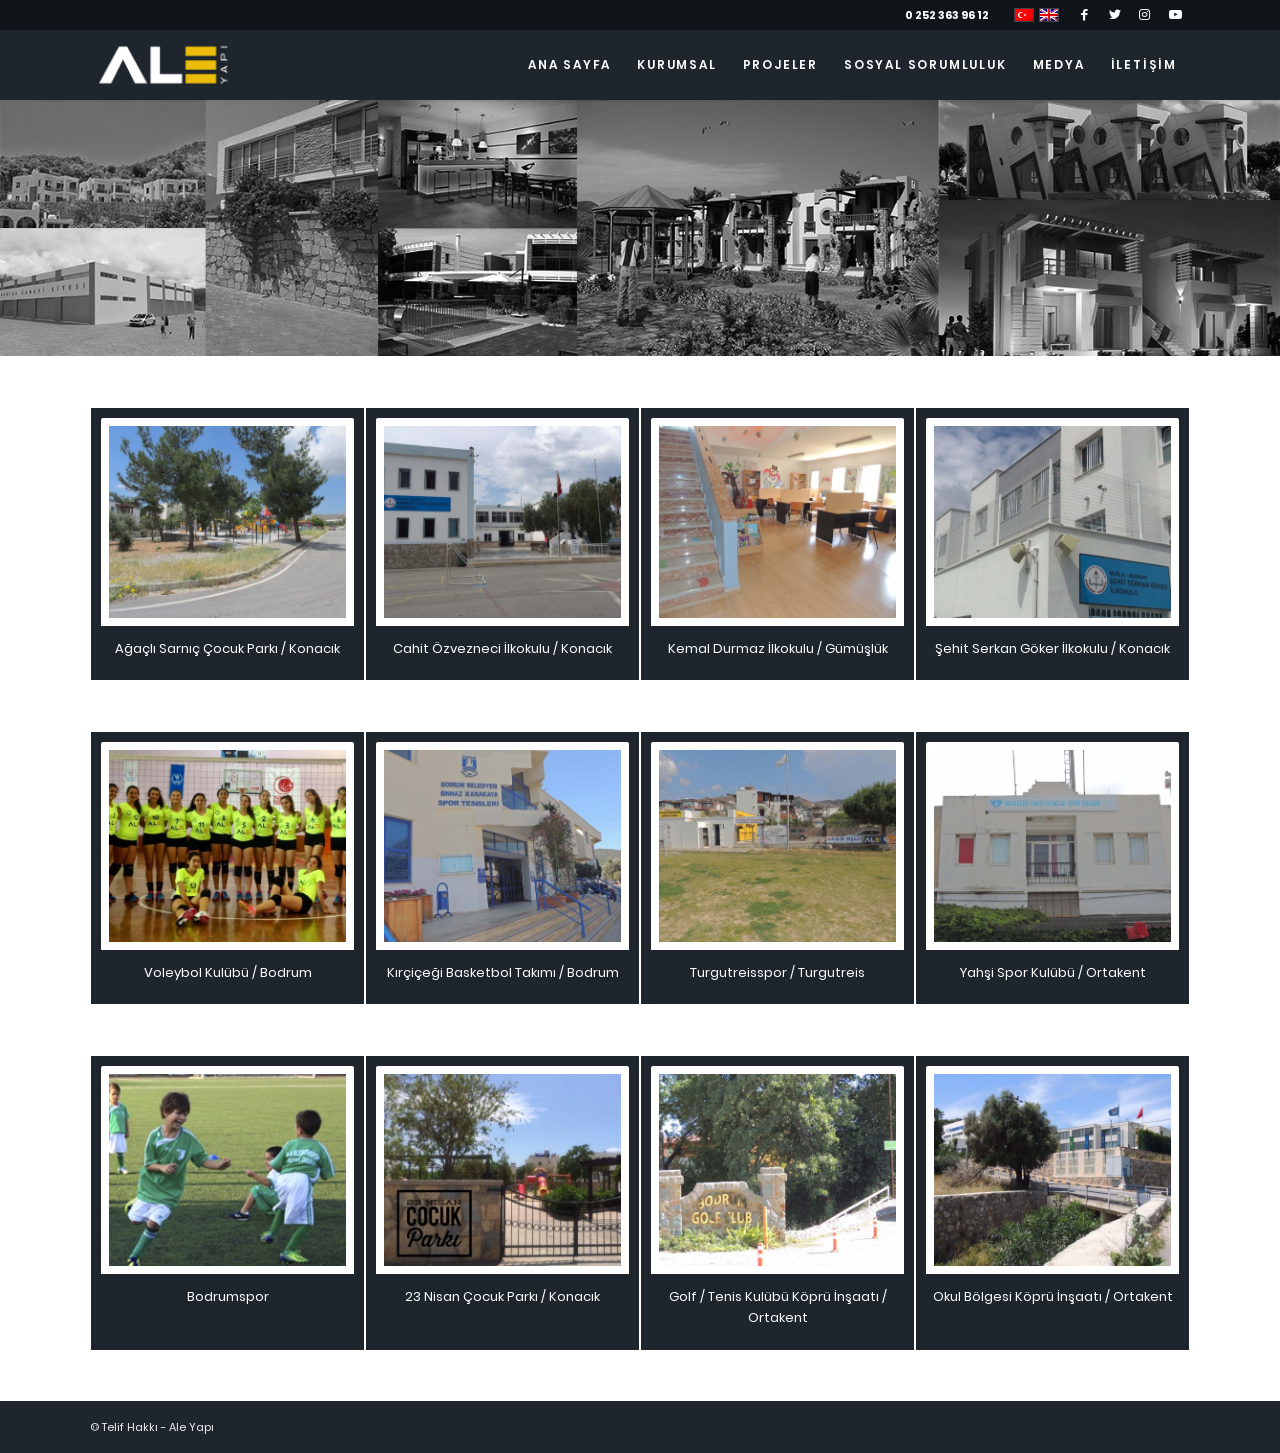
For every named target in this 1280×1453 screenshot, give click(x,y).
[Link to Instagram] (1144, 15)
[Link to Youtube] (1175, 15)
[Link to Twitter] (1114, 15)
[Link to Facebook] (1084, 15)
